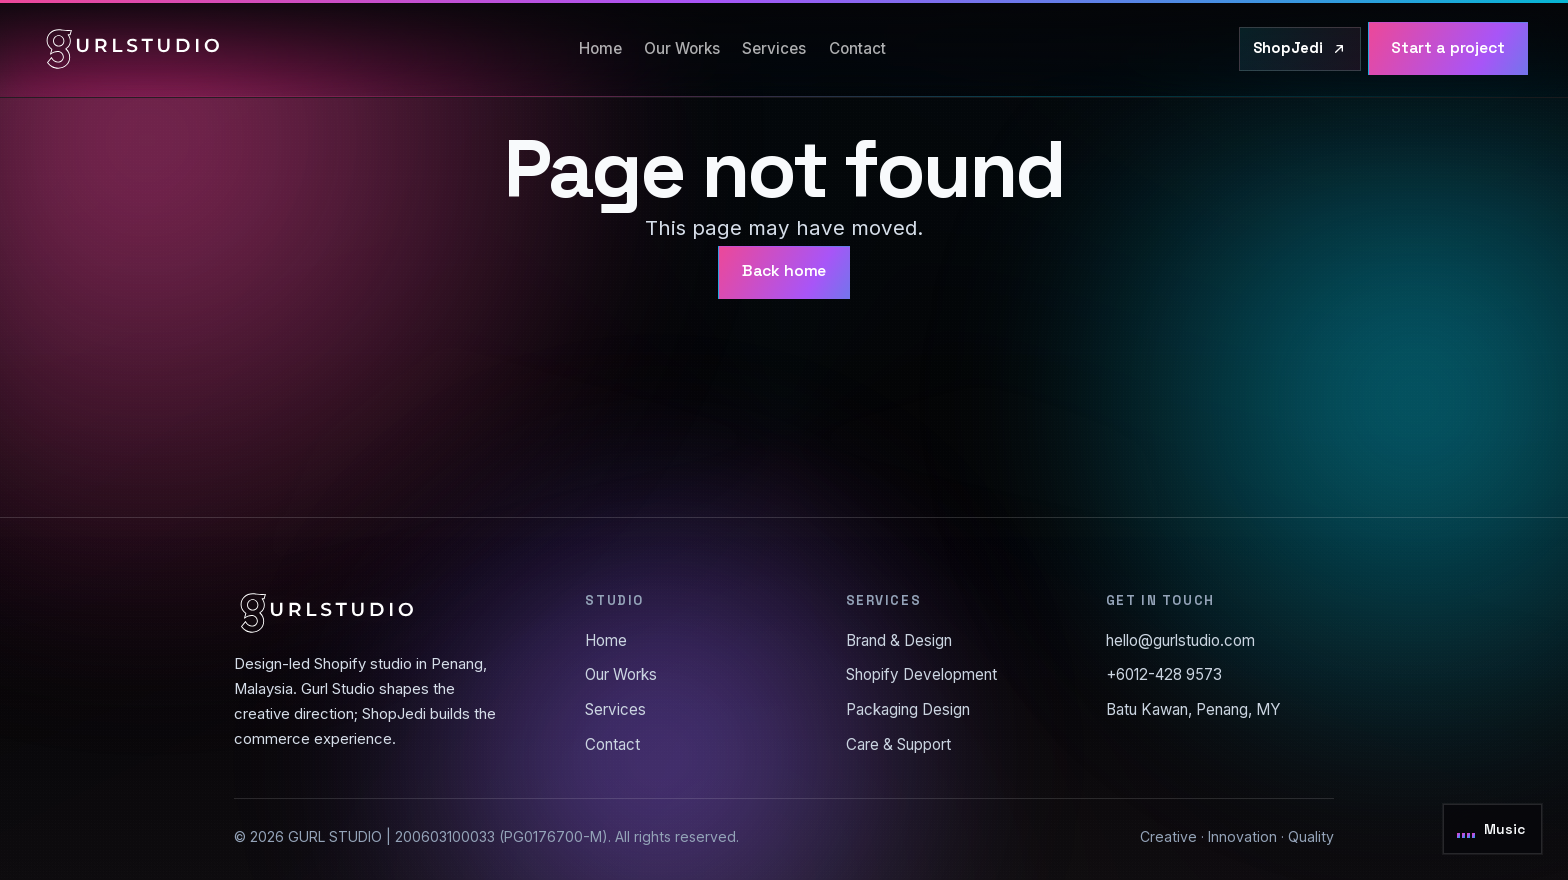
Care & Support (898, 744)
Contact (857, 48)
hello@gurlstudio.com (1180, 640)
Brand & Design (899, 640)
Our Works (682, 48)
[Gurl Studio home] (133, 49)
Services (774, 48)
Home (600, 48)
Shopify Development (921, 674)
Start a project (1448, 48)
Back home (784, 271)
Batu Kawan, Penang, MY (1193, 709)
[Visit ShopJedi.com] (1300, 49)
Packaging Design (908, 709)
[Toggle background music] (1492, 829)
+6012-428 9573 (1164, 674)
